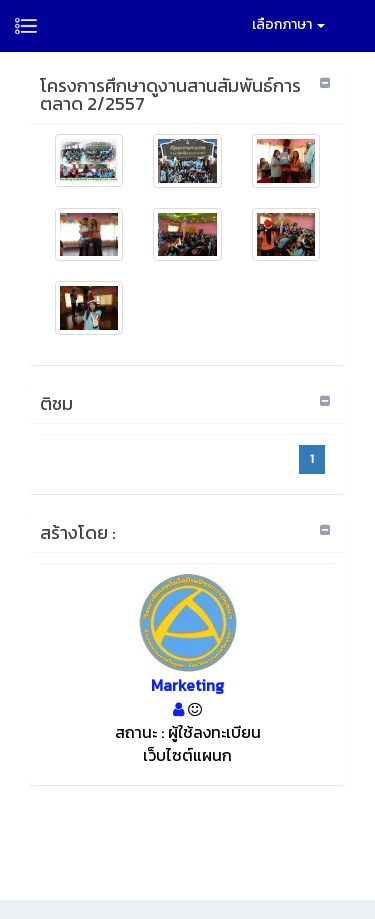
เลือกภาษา (288, 24)
